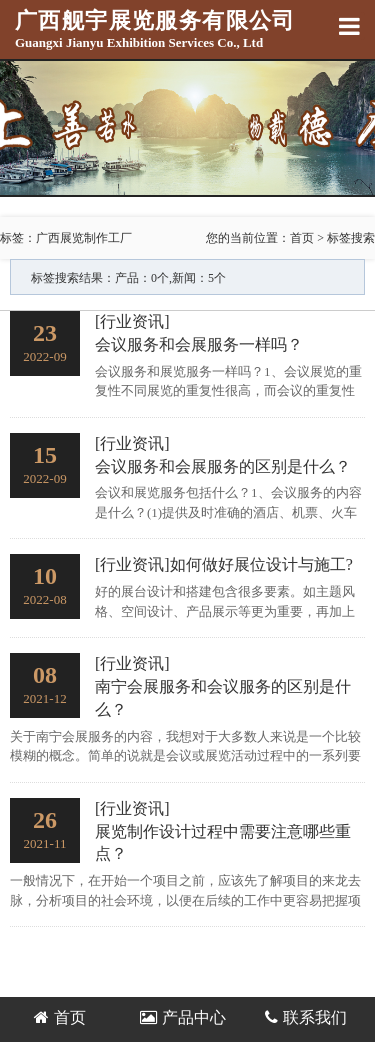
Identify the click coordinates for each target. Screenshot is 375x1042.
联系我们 (306, 1017)
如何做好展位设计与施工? (261, 564)
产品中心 (183, 1017)
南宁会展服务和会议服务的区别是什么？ (223, 698)
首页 (302, 238)
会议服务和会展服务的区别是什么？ (223, 466)
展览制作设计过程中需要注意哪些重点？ (223, 843)
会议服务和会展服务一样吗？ (199, 344)
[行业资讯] (132, 321)
